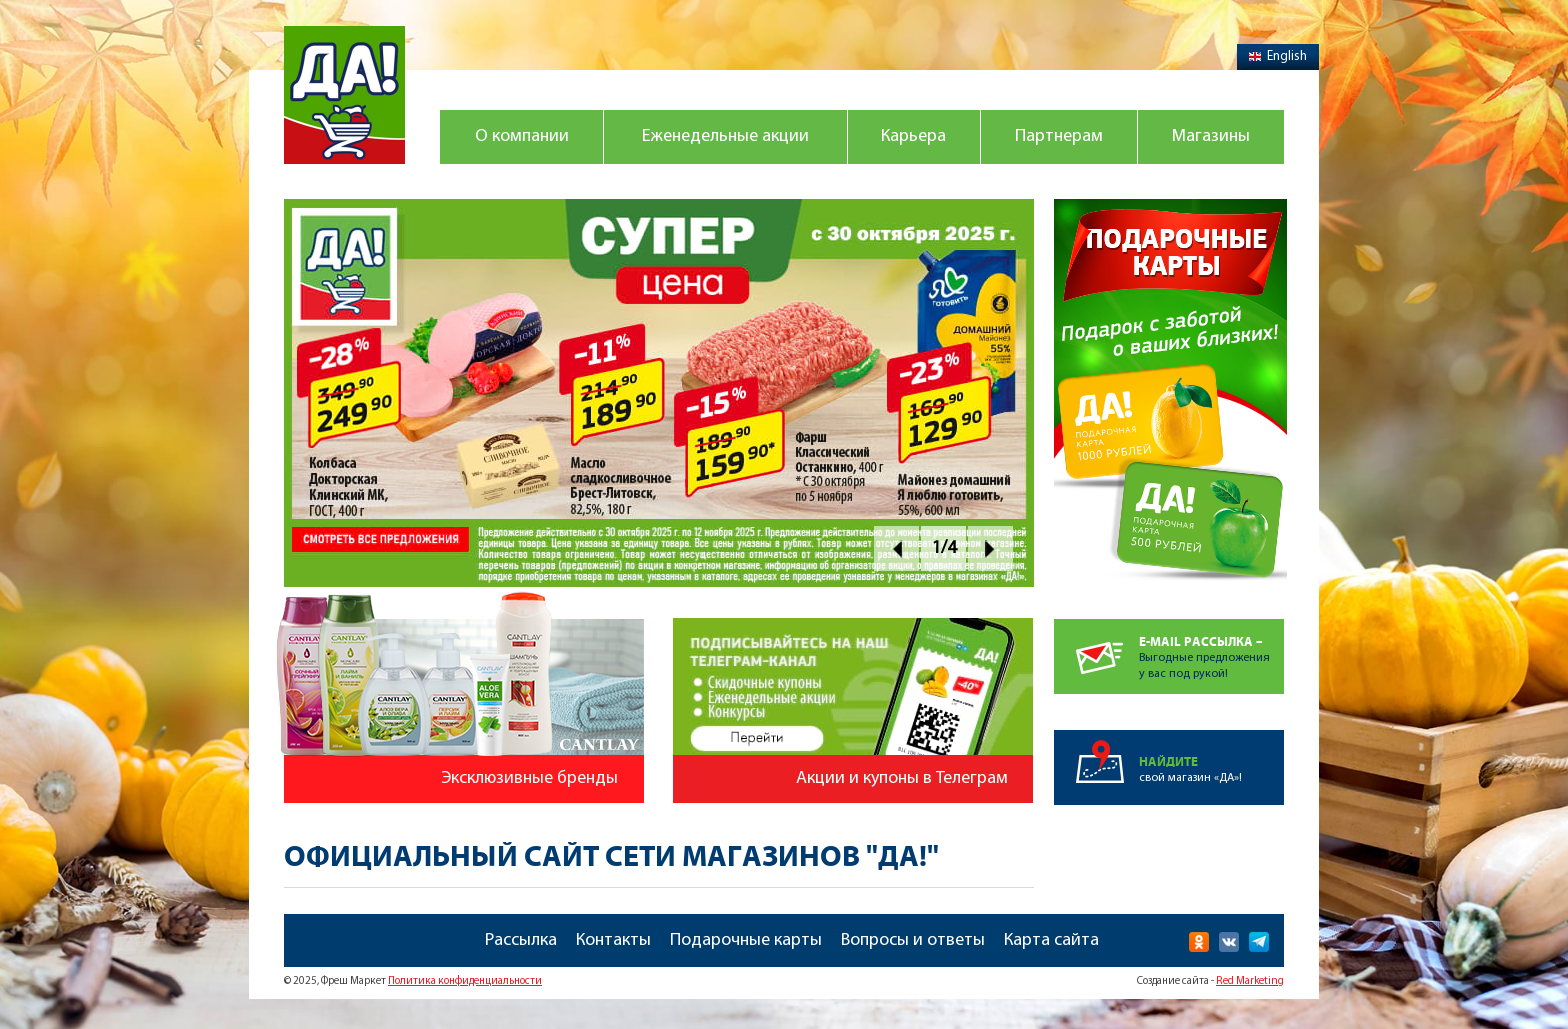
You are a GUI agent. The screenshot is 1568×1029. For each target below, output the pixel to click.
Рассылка (521, 940)
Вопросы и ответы (913, 940)
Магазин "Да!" (344, 95)
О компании (522, 136)
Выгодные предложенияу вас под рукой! (1211, 649)
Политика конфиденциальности (465, 981)
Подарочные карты (746, 940)
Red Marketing (1250, 981)
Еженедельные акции (725, 136)
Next (990, 548)
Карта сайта (1051, 940)
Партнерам (1059, 136)
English (1278, 56)
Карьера (913, 136)
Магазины (1211, 136)
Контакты (613, 940)
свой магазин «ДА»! (1211, 757)
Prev (896, 548)
